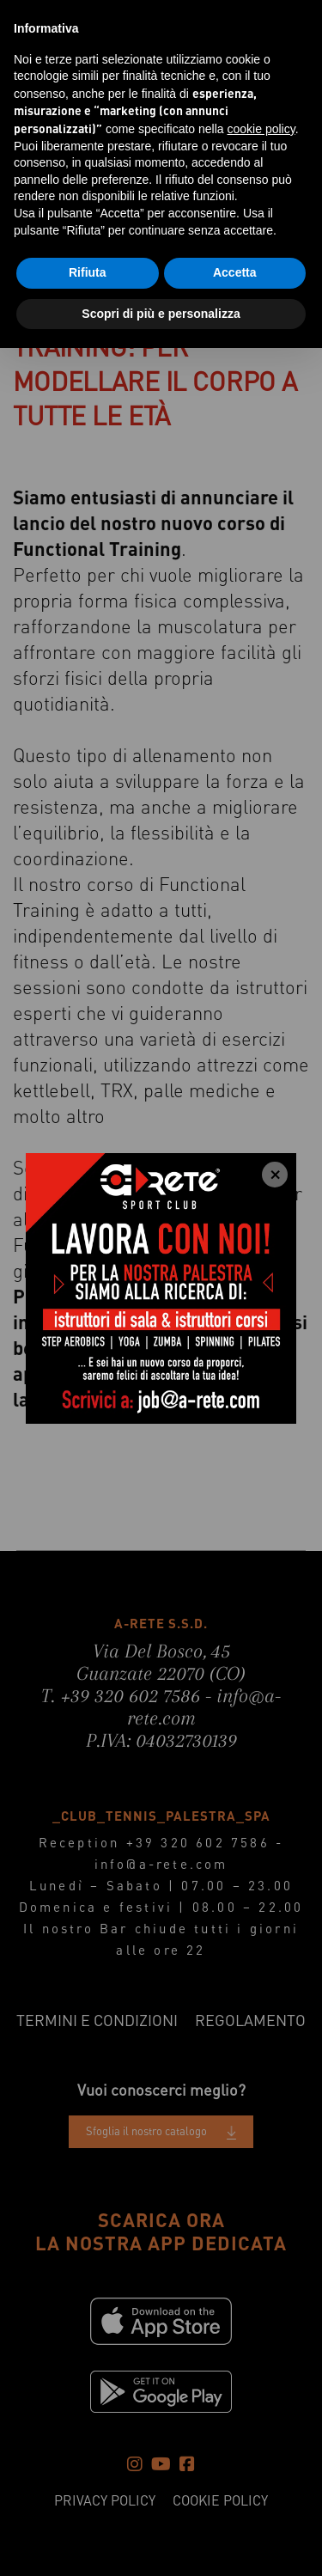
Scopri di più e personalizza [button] (161, 313)
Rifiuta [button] (87, 272)
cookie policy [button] (261, 129)
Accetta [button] (235, 272)
